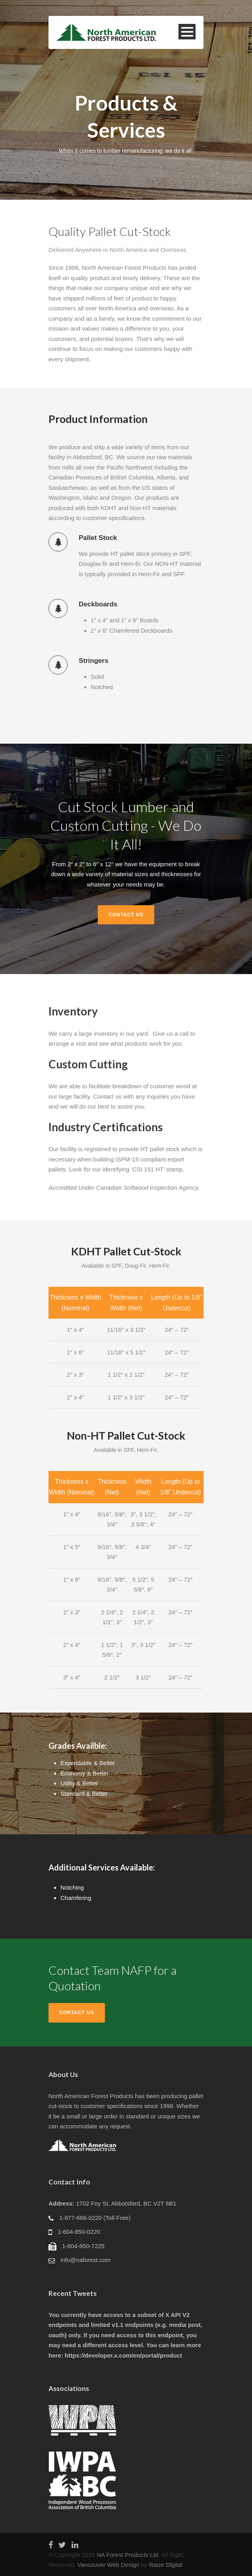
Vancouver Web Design (109, 2564)
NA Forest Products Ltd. (128, 2554)
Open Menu (187, 31)
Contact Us (126, 915)
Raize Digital (165, 2564)
